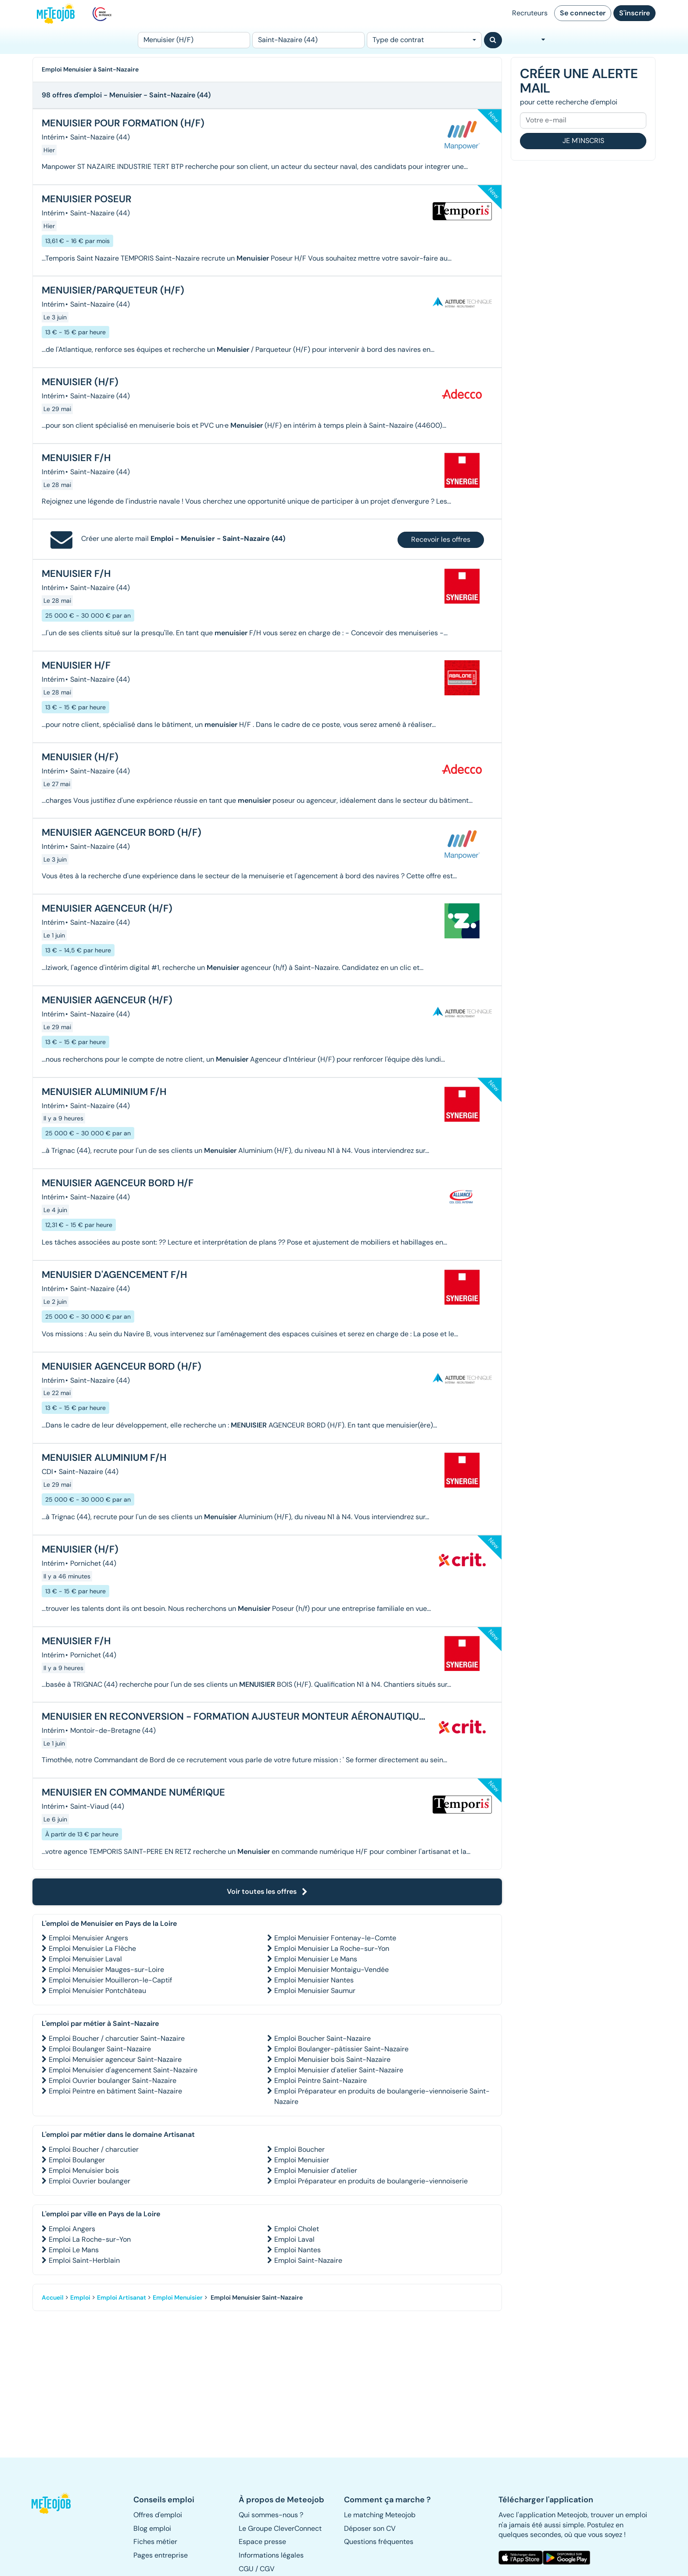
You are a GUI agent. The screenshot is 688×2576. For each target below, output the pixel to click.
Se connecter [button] (583, 13)
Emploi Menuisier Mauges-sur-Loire (106, 1969)
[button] (56, 2503)
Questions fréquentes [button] (378, 2541)
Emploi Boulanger (77, 2160)
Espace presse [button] (262, 2541)
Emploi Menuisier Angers (88, 1938)
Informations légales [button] (271, 2555)
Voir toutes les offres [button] (267, 1891)
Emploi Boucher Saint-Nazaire (322, 2038)
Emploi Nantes (297, 2249)
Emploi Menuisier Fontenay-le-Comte (335, 1938)
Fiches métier (155, 2541)
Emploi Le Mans (74, 2249)
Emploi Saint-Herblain (84, 2260)
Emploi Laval (294, 2239)
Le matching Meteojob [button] (380, 2514)
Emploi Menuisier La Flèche (92, 1948)
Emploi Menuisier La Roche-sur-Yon (331, 1948)
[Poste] (194, 40)
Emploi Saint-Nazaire (308, 2260)
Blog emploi (152, 2528)
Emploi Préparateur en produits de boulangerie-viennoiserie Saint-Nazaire (382, 2096)
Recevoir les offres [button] (440, 539)
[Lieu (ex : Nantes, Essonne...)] (308, 40)
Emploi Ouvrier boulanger (89, 2181)
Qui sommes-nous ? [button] (271, 2514)
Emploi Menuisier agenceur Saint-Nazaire (115, 2059)
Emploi (80, 2297)
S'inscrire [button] (634, 13)
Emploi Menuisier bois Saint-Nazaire (332, 2059)
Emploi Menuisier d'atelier (315, 2170)
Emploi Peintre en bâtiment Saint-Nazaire (115, 2091)
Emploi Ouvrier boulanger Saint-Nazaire (112, 2080)
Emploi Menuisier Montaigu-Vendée (331, 1969)
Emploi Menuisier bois (84, 2170)
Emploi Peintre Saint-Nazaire (320, 2080)
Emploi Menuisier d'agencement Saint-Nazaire (123, 2070)
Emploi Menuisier (301, 2160)
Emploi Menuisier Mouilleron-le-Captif (110, 1980)
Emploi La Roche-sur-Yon (90, 2239)
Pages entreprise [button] (160, 2555)
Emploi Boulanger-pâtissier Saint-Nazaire (341, 2049)
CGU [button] (246, 2568)
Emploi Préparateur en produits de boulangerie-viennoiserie (371, 2181)
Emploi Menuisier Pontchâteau (97, 1990)
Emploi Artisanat (121, 2297)
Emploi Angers (72, 2228)
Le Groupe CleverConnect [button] (280, 2528)
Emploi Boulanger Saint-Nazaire (100, 2049)
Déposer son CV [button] (370, 2528)
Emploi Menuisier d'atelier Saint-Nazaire (338, 2070)
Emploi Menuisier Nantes (314, 1980)
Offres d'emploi (157, 2514)
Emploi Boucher (299, 2149)
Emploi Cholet (296, 2228)
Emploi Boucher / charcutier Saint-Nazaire (117, 2038)
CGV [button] (267, 2568)
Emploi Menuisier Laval (85, 1959)
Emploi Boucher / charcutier (94, 2149)
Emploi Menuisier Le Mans (315, 1959)
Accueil (53, 2297)
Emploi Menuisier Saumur (314, 1990)
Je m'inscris (583, 140)
